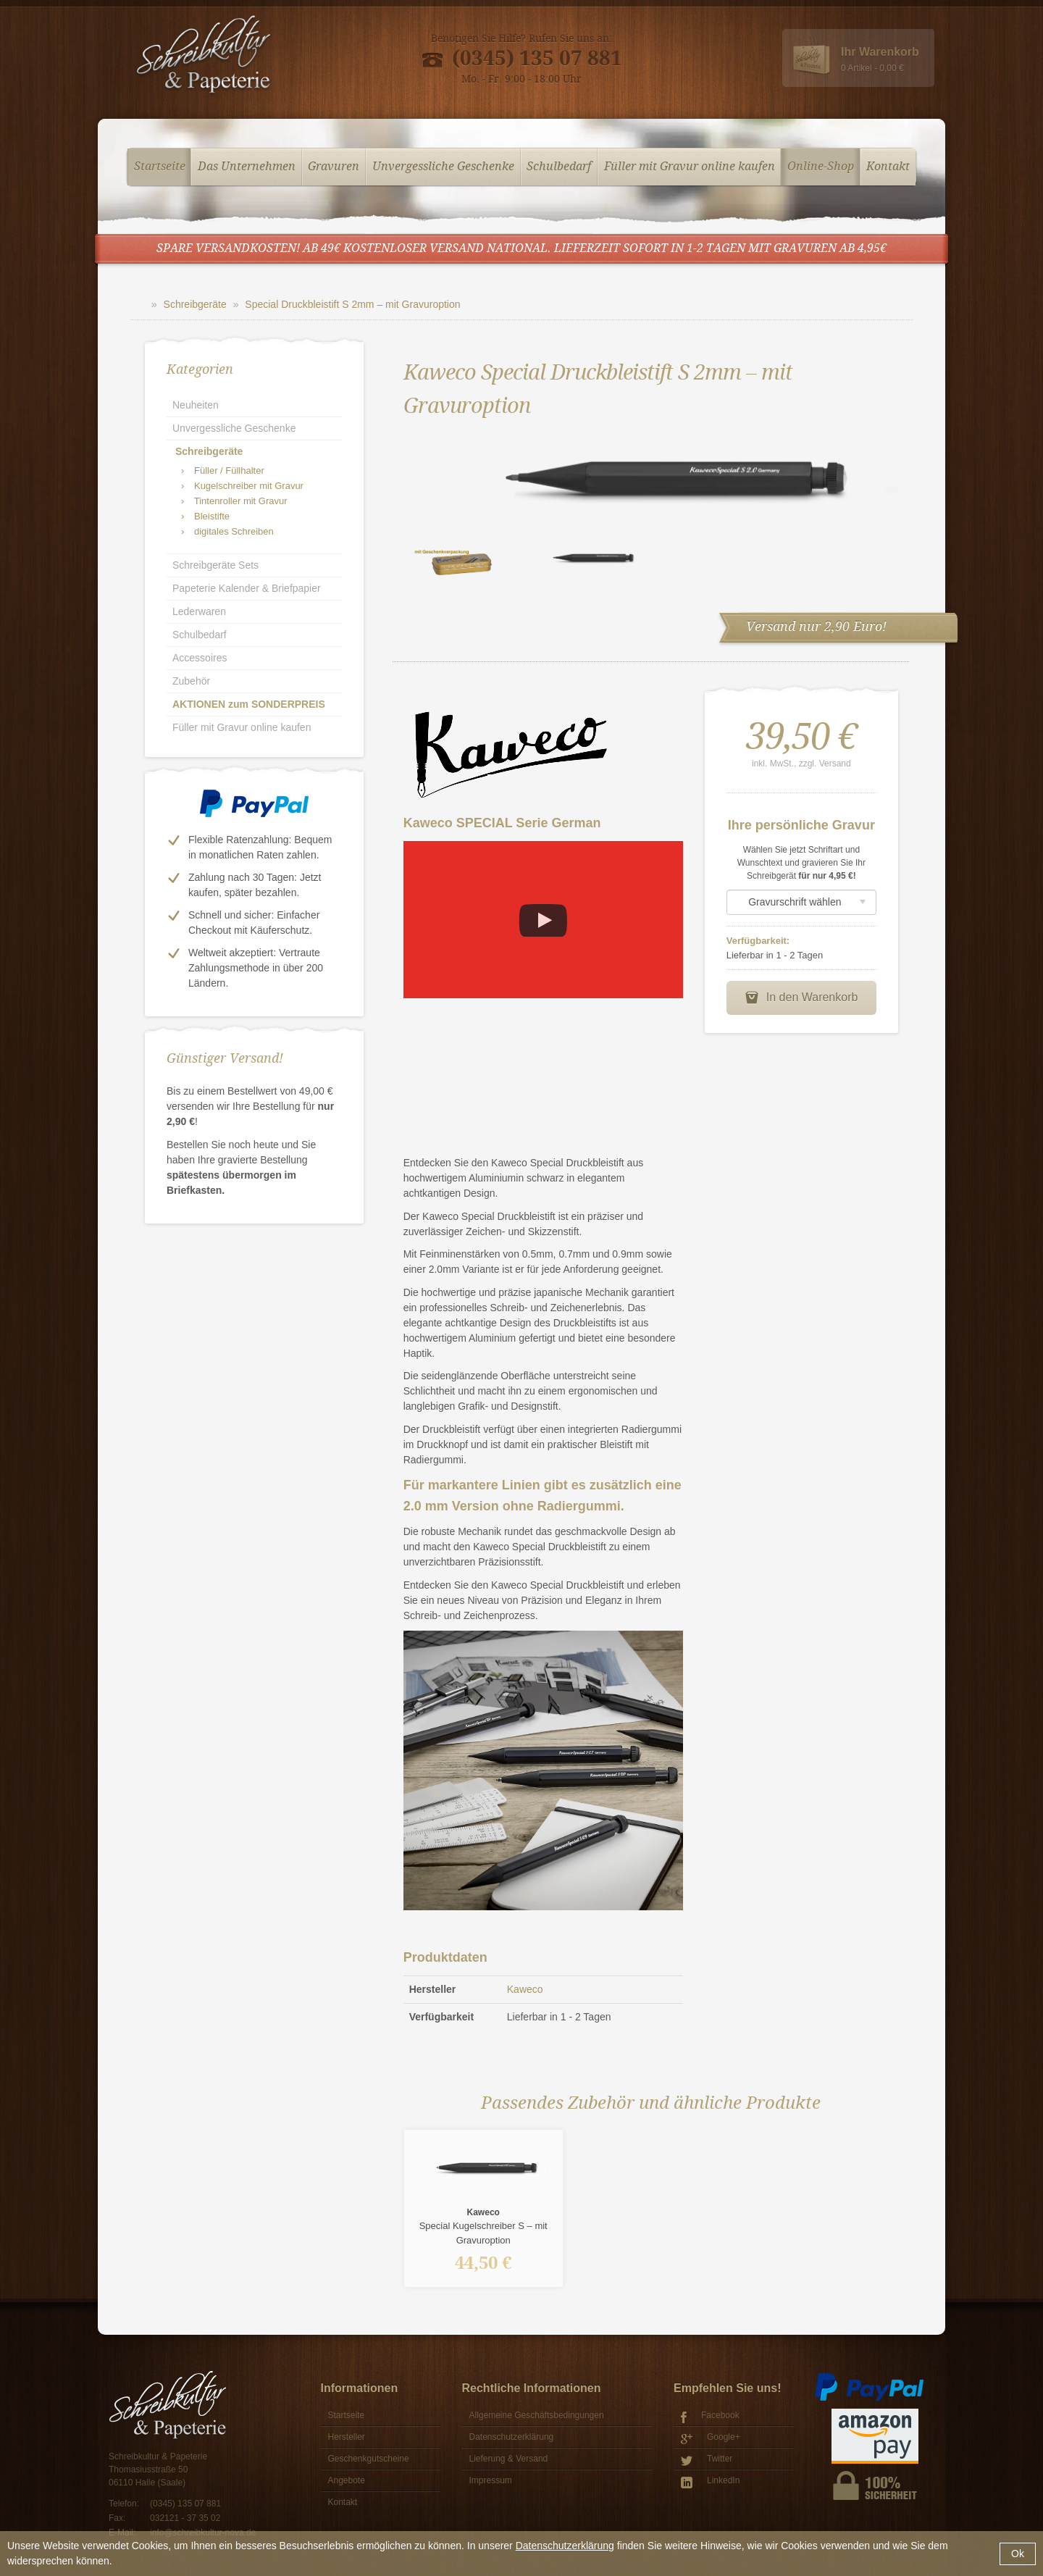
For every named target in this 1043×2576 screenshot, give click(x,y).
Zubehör (191, 681)
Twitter (706, 2460)
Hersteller (346, 2437)
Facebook (710, 2417)
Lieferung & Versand (508, 2459)
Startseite (159, 167)
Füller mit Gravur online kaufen (689, 167)
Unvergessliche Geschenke (443, 167)
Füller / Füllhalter (222, 470)
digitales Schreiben (227, 531)
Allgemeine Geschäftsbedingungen (536, 2415)
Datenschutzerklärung (565, 2545)
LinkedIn (710, 2482)
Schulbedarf (559, 167)
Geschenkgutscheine (368, 2459)
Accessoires (199, 658)
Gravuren (333, 167)
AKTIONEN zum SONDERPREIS (248, 704)
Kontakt (888, 167)
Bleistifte (205, 516)
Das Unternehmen (247, 167)
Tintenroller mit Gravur (234, 501)
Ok (1017, 2553)
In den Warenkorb (801, 997)
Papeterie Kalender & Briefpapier (246, 588)
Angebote (346, 2480)
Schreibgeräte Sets (215, 565)
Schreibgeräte (195, 304)
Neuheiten (195, 405)
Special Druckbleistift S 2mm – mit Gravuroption (352, 304)
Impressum (490, 2480)
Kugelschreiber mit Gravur (242, 486)
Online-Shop (820, 167)
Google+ (710, 2439)
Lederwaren (199, 611)
